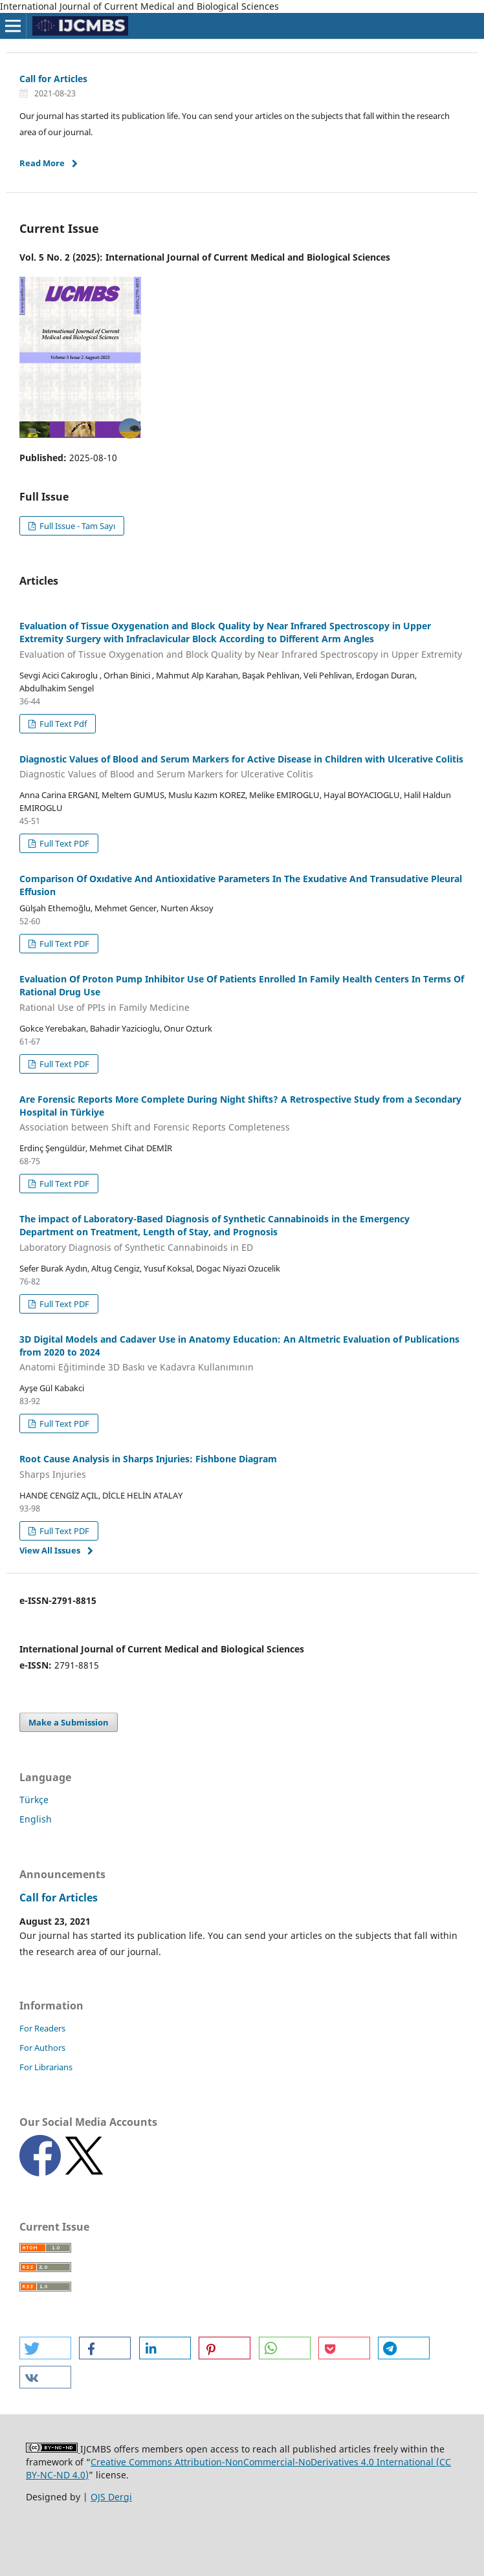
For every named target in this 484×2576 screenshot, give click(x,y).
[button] (45, 2348)
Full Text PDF (63, 843)
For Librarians (45, 2067)
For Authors (42, 2047)
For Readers (42, 2028)
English (35, 1819)
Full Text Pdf (62, 724)
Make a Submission (68, 1722)
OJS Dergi (111, 2497)
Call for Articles (53, 78)
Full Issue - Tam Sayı (76, 526)
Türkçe (34, 1799)
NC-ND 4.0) (64, 2475)
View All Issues (49, 1550)
